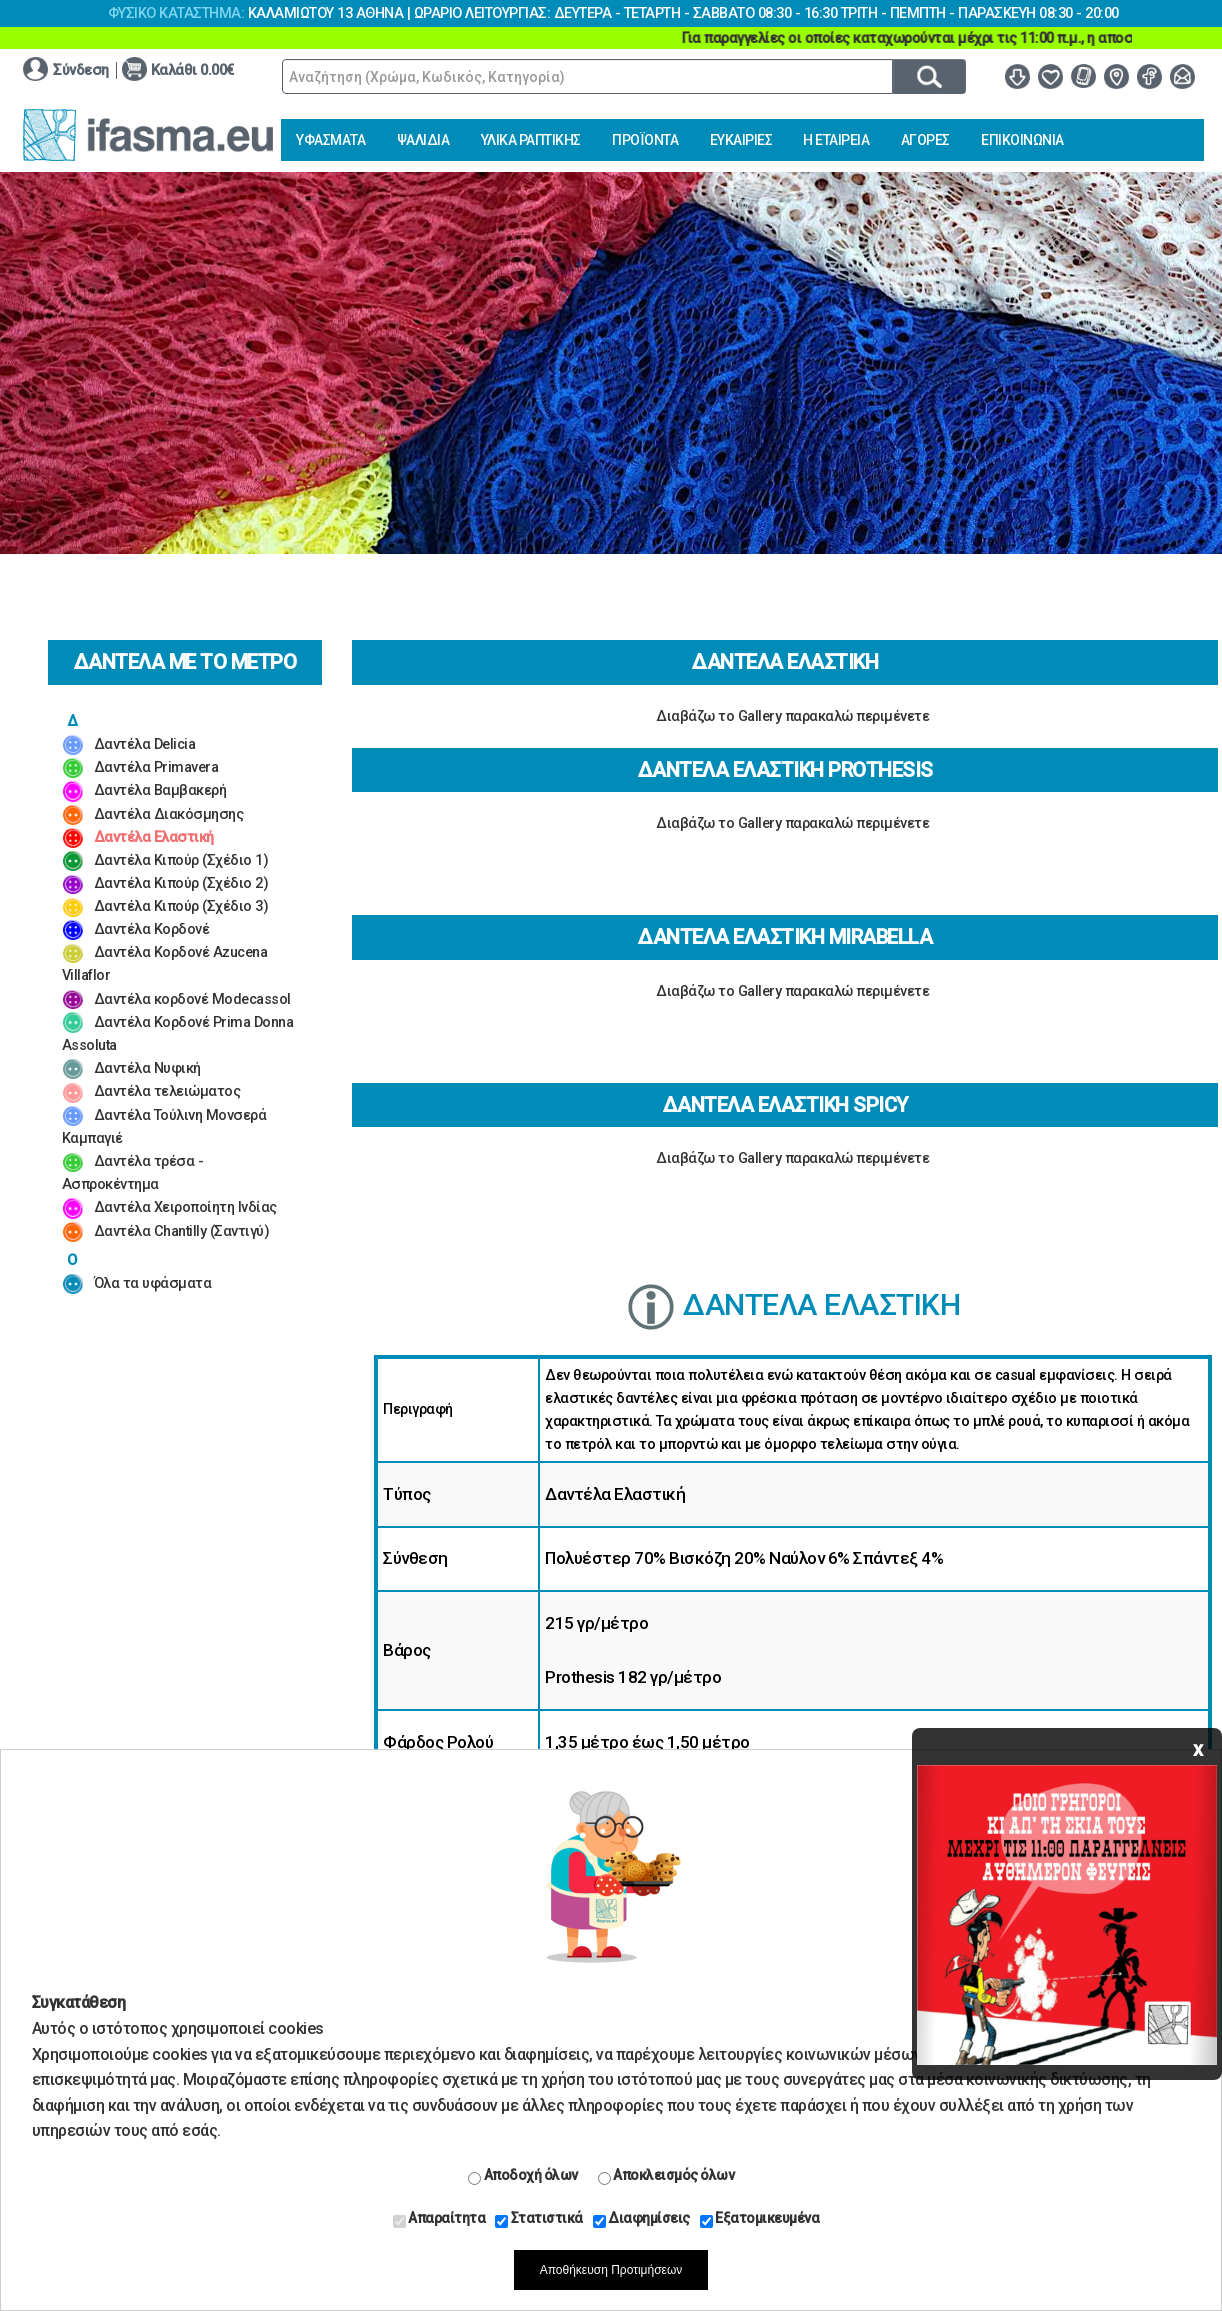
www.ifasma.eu (148, 135)
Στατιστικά (539, 2219)
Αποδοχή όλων (523, 2176)
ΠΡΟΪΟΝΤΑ (645, 140)
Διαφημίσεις (641, 2219)
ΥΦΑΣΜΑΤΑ (330, 140)
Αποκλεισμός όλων (666, 2176)
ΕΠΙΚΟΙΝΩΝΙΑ (1022, 140)
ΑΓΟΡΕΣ (925, 140)
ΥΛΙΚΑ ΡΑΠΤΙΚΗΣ (531, 140)
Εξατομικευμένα (760, 2219)
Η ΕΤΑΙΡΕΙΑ (836, 140)
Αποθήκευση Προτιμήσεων (611, 2270)
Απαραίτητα (439, 2219)
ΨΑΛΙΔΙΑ (423, 140)
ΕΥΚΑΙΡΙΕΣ (741, 140)
